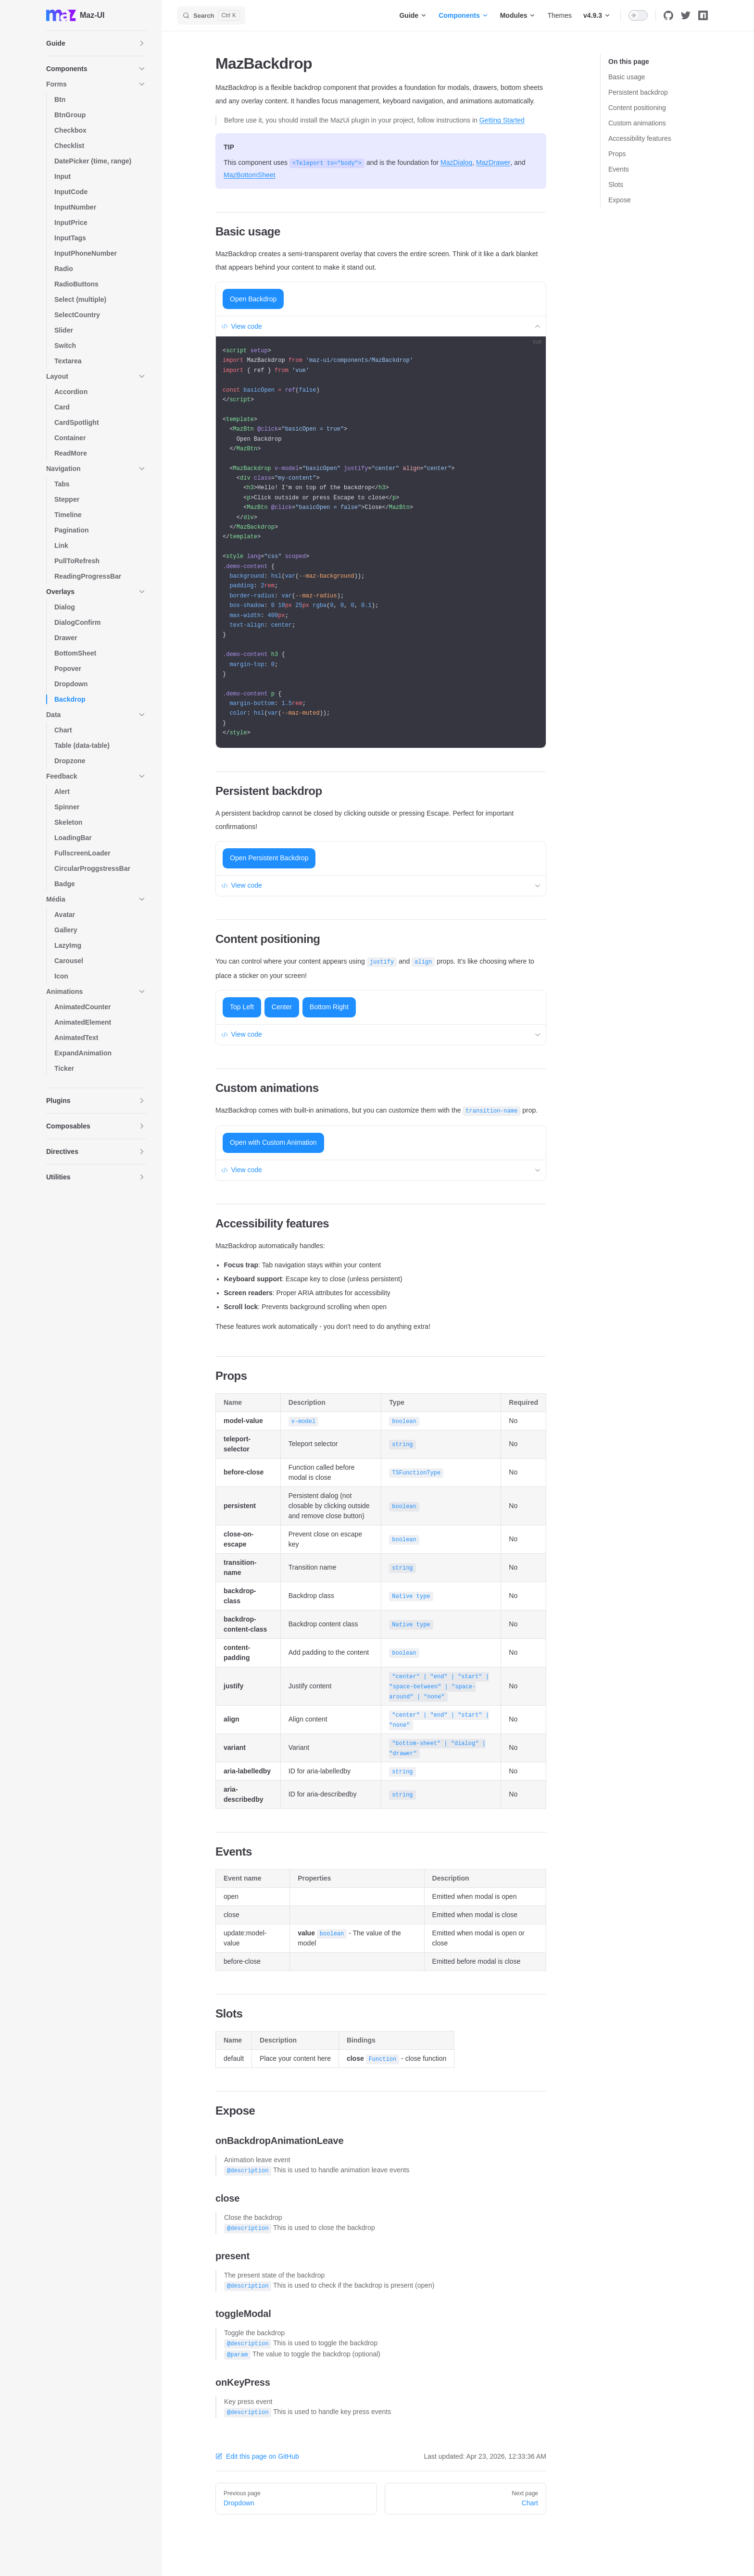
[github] (668, 15)
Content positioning (637, 107)
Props (617, 154)
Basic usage (626, 77)
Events (618, 169)
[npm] (703, 15)
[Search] (211, 15)
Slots (615, 184)
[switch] (638, 15)
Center (282, 1007)
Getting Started (502, 120)
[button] (96, 43)
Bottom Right (329, 1007)
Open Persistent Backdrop (269, 858)
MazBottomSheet (249, 175)
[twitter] (685, 15)
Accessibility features (639, 138)
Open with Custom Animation (273, 1142)
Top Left (242, 1007)
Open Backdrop (253, 299)
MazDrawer (493, 162)
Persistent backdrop (638, 92)
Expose (619, 200)
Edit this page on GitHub (257, 2456)
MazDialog (456, 162)
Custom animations (637, 123)
